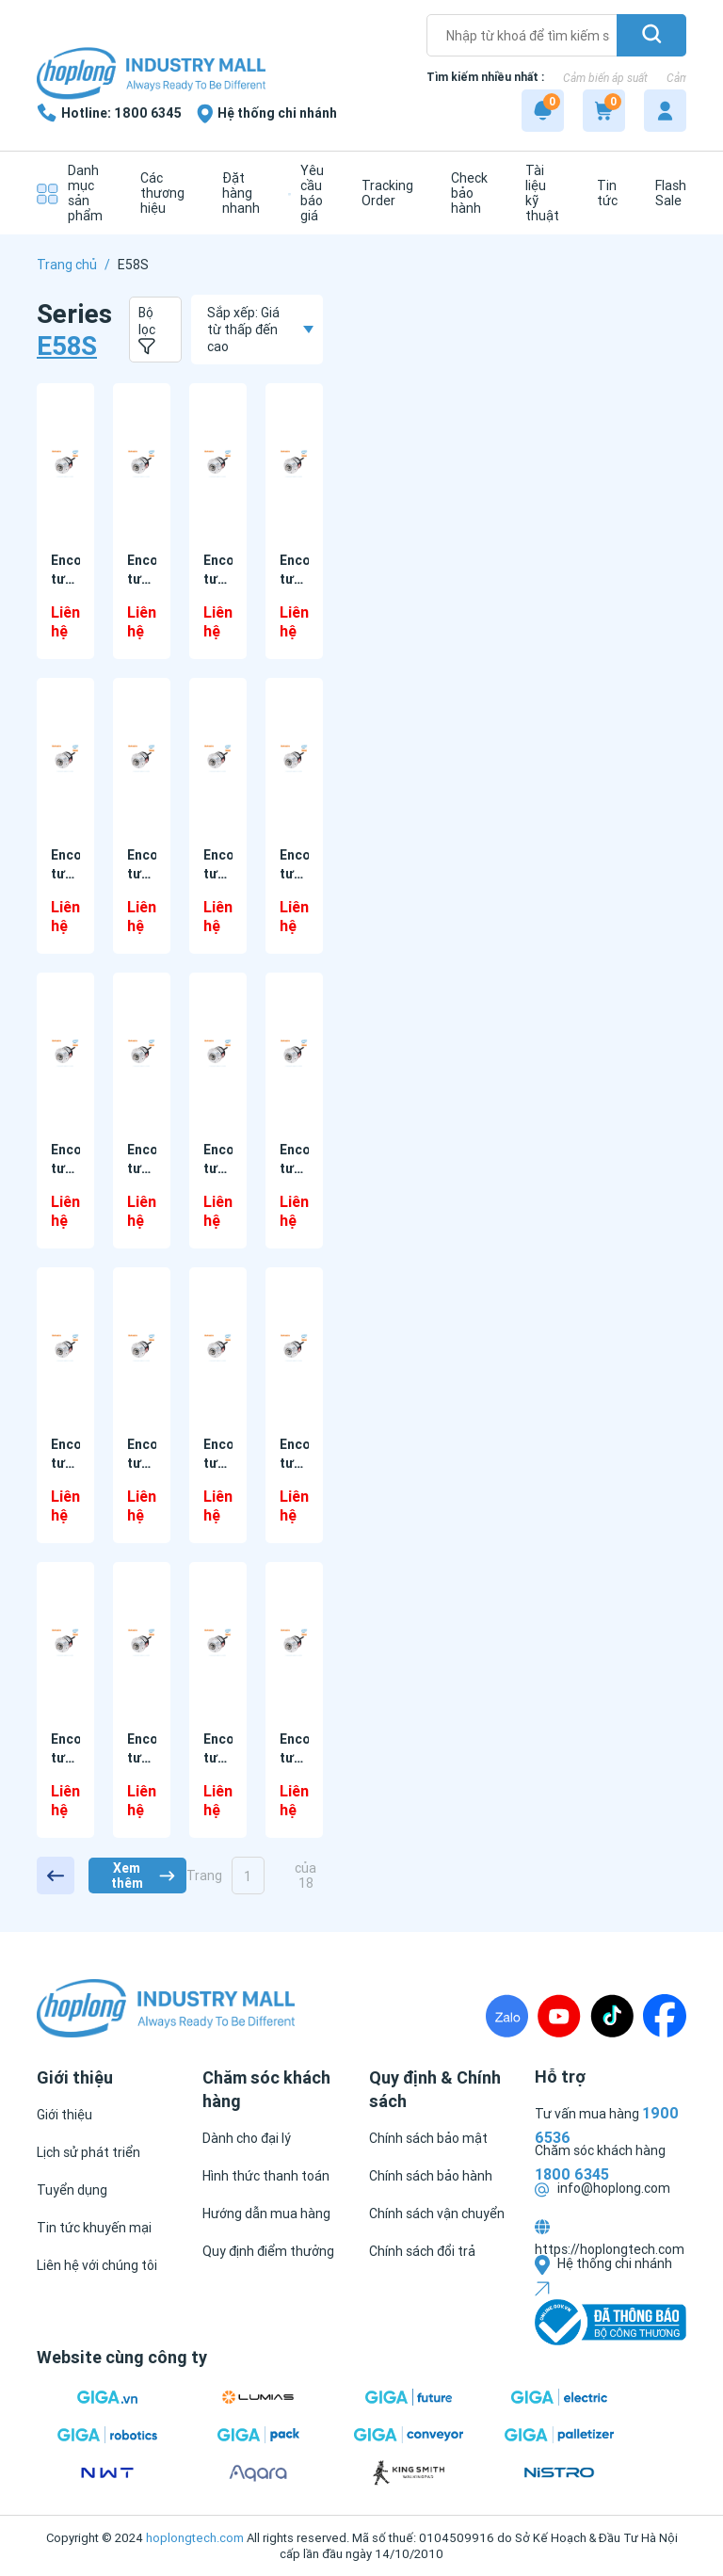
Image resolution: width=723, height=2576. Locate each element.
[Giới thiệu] (64, 2114)
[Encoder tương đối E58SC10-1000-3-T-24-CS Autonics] (141, 758)
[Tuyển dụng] (72, 2190)
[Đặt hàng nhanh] (236, 193)
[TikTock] (612, 2015)
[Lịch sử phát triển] (88, 2152)
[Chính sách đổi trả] (422, 2251)
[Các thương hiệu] (158, 193)
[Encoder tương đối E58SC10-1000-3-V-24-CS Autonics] (141, 1053)
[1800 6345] (109, 113)
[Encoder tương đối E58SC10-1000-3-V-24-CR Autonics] (65, 1053)
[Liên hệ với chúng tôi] (97, 2265)
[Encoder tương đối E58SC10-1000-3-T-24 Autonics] (294, 464)
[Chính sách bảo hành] (430, 2175)
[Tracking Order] (382, 193)
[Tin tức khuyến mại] (94, 2227)
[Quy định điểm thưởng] (268, 2251)
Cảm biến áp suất (605, 78)
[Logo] (151, 75)
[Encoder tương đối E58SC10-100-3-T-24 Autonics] (218, 1642)
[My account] (665, 110)
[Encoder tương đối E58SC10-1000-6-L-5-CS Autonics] (218, 1348)
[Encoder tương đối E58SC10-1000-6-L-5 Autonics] (294, 1053)
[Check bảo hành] (465, 193)
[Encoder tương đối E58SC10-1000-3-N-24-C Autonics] (65, 464)
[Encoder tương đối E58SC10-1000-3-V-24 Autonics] (294, 758)
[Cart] (604, 110)
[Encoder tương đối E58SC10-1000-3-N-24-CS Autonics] (218, 464)
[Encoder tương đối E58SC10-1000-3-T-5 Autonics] (218, 758)
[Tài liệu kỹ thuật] (537, 193)
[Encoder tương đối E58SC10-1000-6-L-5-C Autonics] (65, 1348)
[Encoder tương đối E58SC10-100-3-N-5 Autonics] (141, 1642)
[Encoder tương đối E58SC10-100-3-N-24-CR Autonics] (65, 1642)
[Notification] (543, 110)
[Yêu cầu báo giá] (306, 193)
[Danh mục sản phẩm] (70, 193)
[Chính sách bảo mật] (428, 2138)
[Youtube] (559, 2015)
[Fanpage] (664, 2015)
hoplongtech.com (195, 2538)
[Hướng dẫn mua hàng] (266, 2213)
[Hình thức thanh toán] (265, 2175)
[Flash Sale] (666, 193)
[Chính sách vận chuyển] (437, 2213)
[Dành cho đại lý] (246, 2138)
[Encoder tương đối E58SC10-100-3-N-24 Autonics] (294, 1348)
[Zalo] (507, 2015)
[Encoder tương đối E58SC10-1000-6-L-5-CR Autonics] (141, 1348)
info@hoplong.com (602, 2188)
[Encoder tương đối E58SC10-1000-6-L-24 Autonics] (218, 1053)
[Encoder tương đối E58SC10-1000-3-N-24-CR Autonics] (141, 464)
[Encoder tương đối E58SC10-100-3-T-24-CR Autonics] (294, 1642)
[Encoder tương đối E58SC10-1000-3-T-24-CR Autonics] (65, 758)
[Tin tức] (602, 193)
